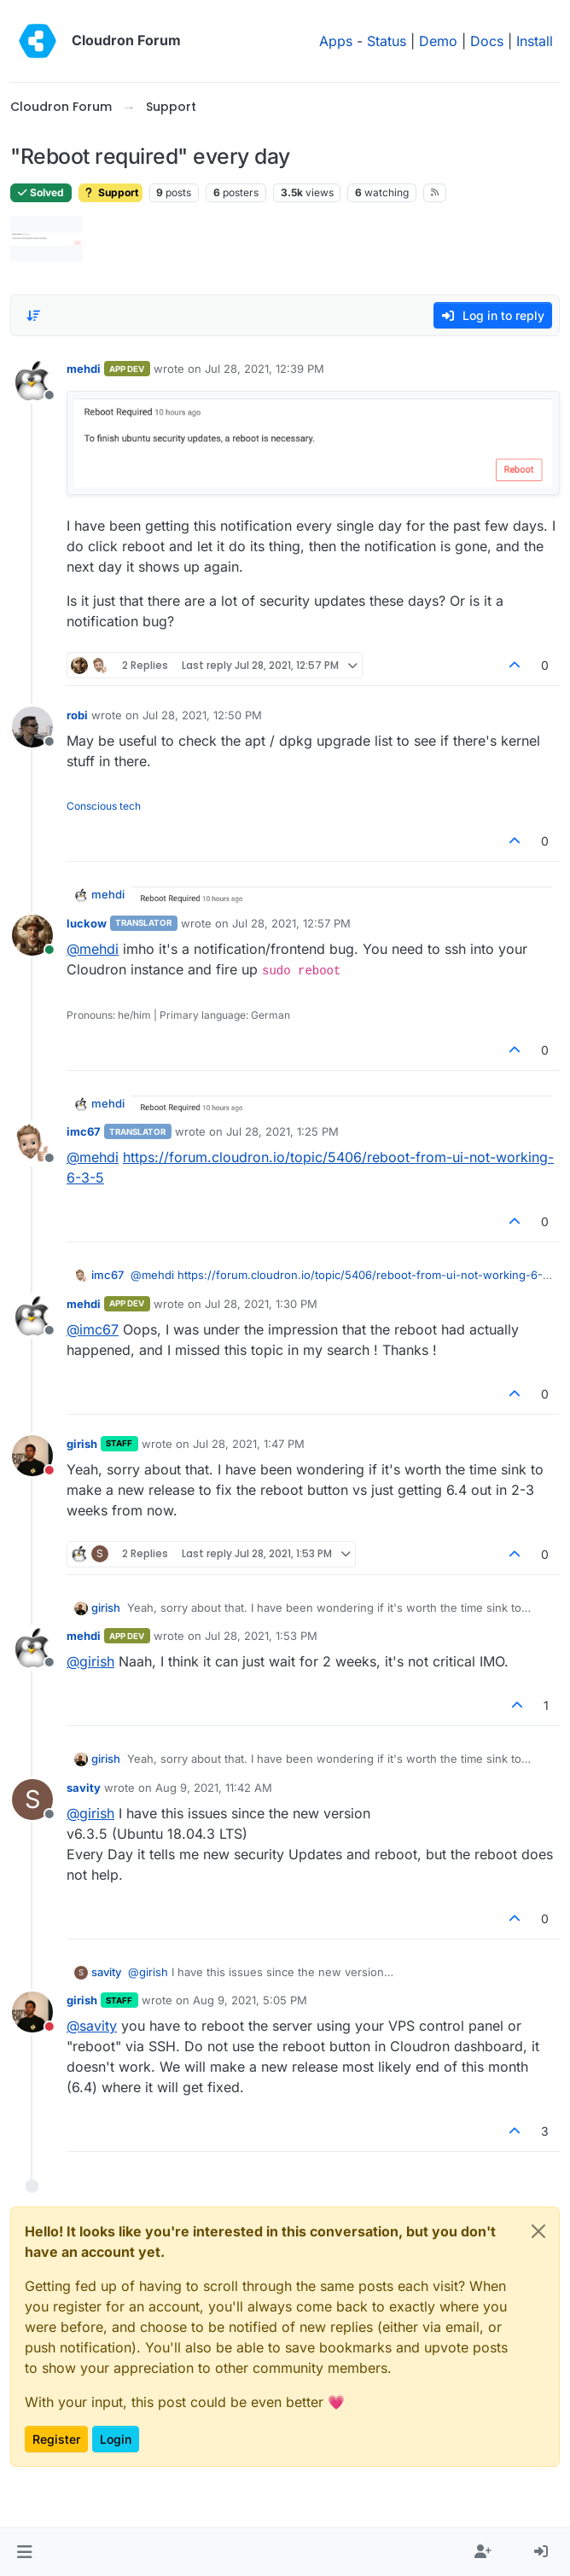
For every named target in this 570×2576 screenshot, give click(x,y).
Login (115, 2439)
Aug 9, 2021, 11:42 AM (213, 1787)
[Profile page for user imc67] (32, 1143)
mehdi (84, 368)
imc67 (84, 1131)
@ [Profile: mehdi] (93, 948)
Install (534, 40)
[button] (24, 2552)
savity (84, 1787)
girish (82, 1444)
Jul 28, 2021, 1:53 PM (261, 1636)
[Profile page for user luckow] (32, 935)
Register (56, 2439)
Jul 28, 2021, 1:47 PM (249, 1444)
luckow (87, 923)
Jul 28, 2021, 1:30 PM (261, 1304)
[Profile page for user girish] (32, 1455)
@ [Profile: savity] (92, 2025)
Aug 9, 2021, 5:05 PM (250, 2000)
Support (110, 192)
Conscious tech (104, 806)
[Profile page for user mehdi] (32, 380)
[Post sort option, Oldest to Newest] (33, 315)
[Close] (538, 2231)
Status (386, 40)
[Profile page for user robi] (32, 727)
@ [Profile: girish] (90, 1661)
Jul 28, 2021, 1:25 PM (282, 1131)
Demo (438, 40)
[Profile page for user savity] (32, 1799)
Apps (335, 40)
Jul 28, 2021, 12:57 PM (291, 923)
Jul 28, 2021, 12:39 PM (264, 368)
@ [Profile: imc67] (93, 1329)
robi (77, 715)
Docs (486, 40)
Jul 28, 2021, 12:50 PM (202, 715)
